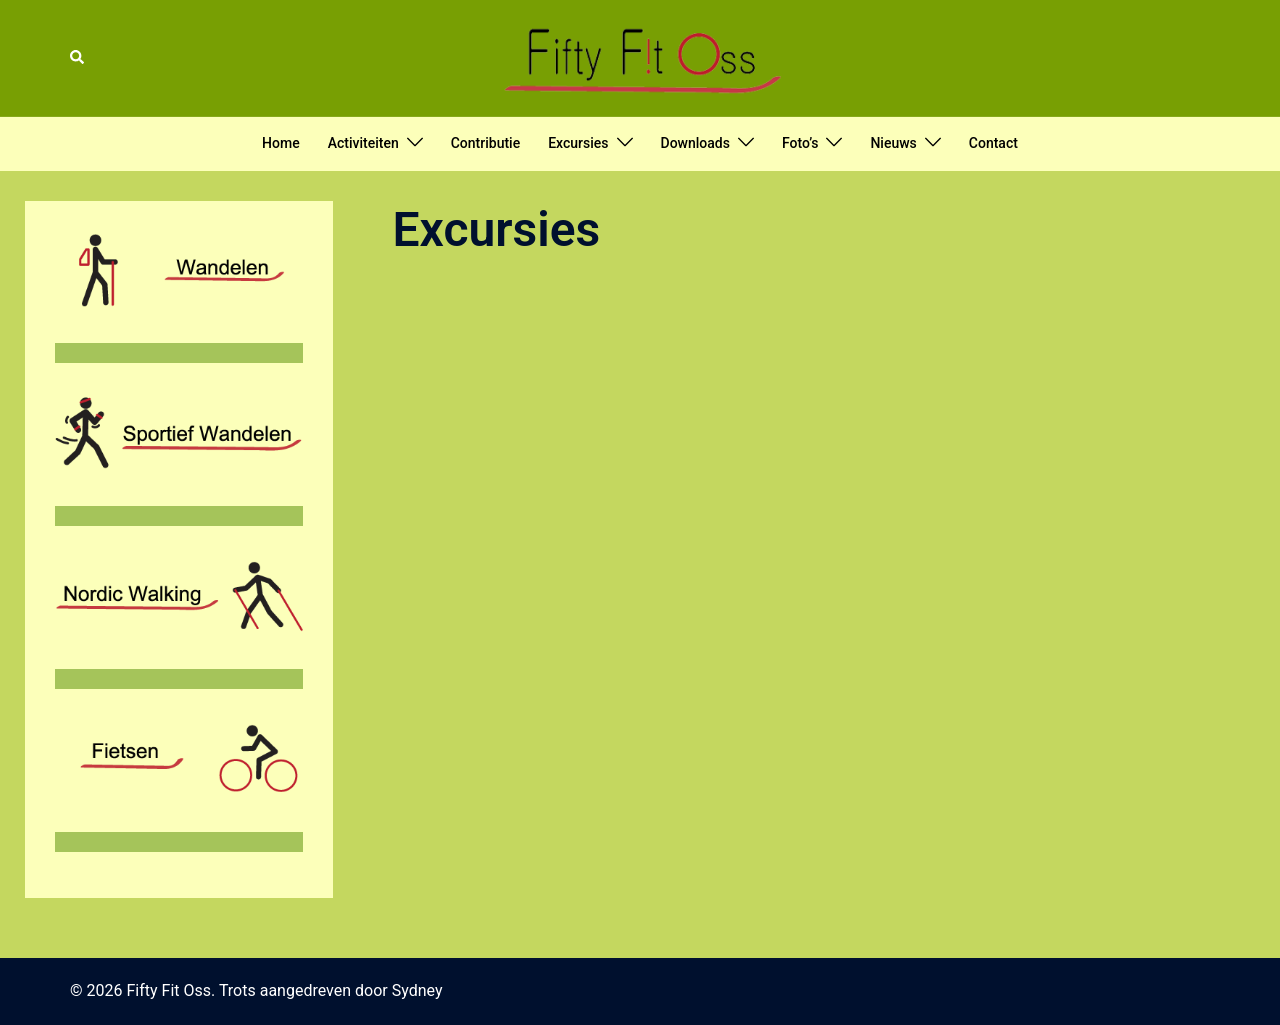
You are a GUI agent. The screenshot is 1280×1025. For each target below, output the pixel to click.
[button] (78, 58)
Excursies (578, 143)
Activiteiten (363, 143)
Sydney (417, 990)
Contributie (485, 143)
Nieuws (893, 143)
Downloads (695, 143)
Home (281, 143)
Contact (993, 143)
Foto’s (800, 143)
